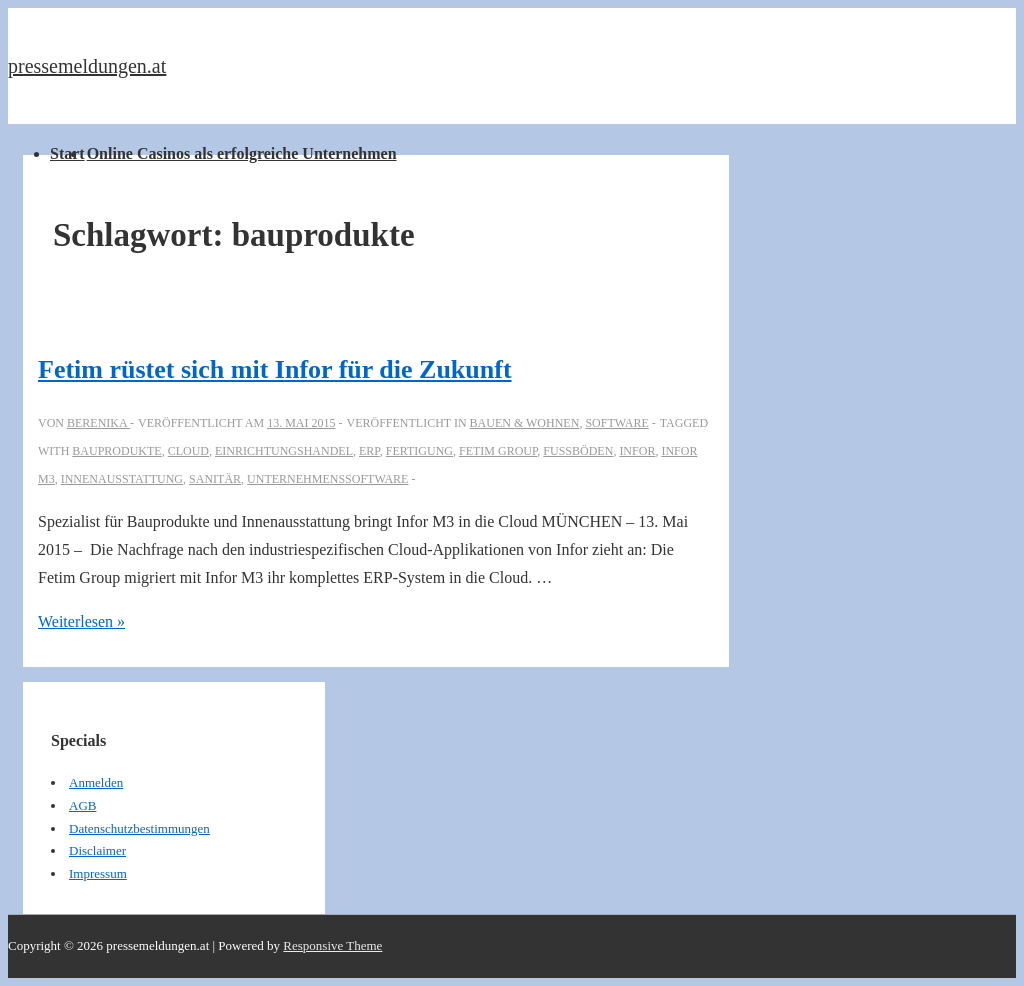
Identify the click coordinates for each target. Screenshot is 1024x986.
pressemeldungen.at (87, 66)
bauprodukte (116, 451)
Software (616, 423)
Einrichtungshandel (284, 451)
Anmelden (96, 782)
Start (67, 153)
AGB (82, 805)
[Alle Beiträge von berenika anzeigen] (98, 423)
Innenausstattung (122, 479)
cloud (188, 451)
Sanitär (215, 479)
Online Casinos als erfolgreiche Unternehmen (242, 153)
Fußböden (578, 451)
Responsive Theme (332, 945)
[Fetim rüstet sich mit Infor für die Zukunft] (301, 423)
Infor (637, 451)
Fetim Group (498, 451)
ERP (369, 451)
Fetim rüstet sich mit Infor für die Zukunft (275, 369)
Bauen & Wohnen (525, 423)
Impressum (98, 873)
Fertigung (419, 451)
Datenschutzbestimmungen (139, 828)
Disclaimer (97, 850)
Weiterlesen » (81, 621)
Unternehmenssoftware (327, 479)
